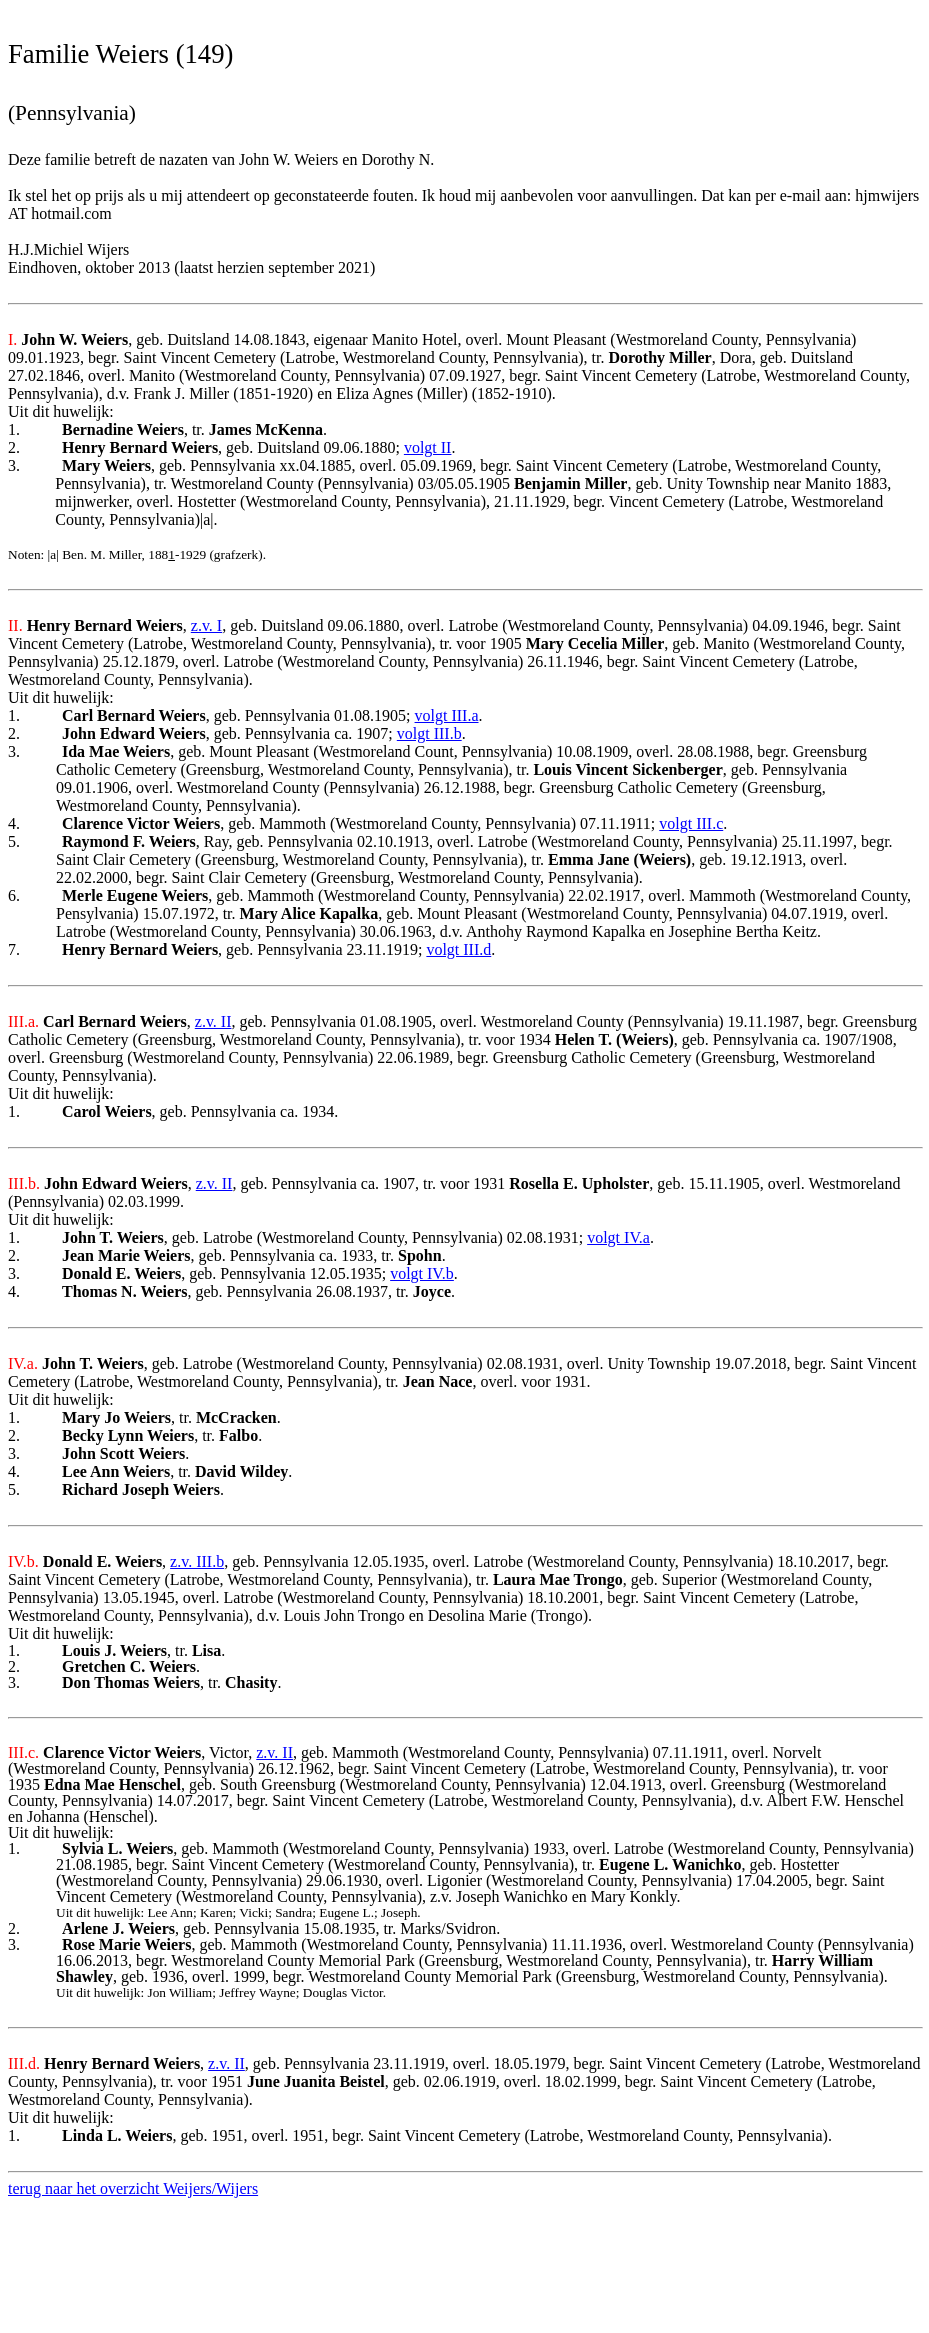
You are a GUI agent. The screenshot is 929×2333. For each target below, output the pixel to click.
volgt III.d (458, 949)
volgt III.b (429, 733)
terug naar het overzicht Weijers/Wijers (133, 2188)
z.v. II (213, 1021)
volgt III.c (691, 823)
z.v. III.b (197, 1561)
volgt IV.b (422, 1273)
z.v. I (206, 625)
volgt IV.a (618, 1237)
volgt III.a (447, 715)
